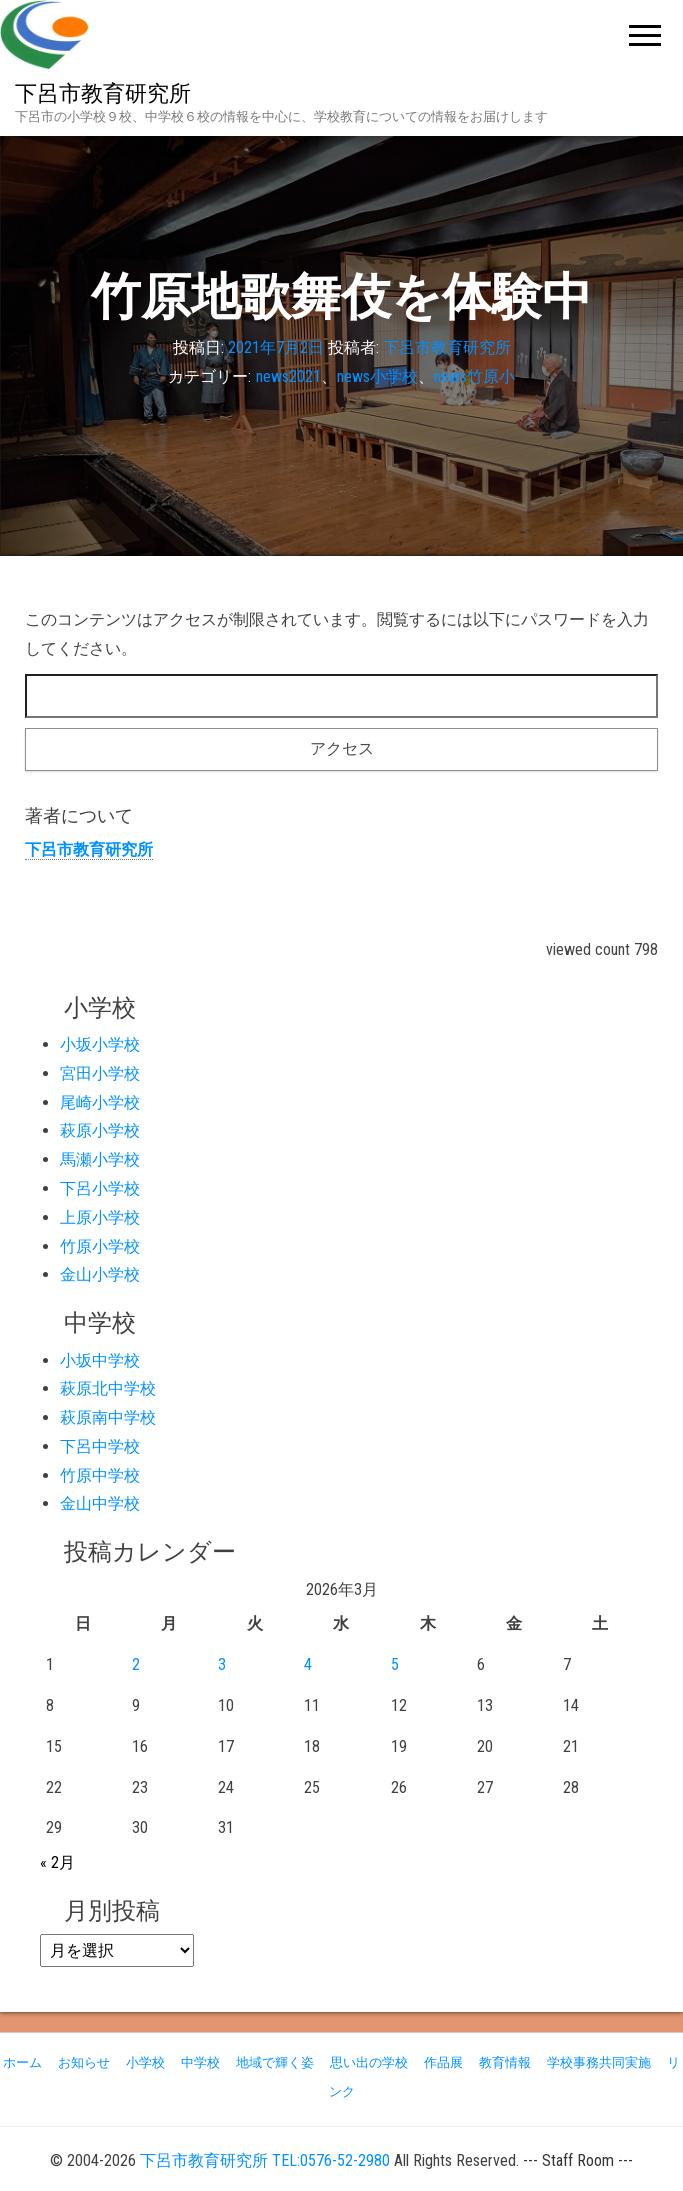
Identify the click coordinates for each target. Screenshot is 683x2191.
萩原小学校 (100, 1130)
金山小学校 (100, 1274)
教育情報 (505, 2062)
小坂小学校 (100, 1044)
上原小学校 (100, 1217)
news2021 (288, 376)
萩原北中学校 (108, 1388)
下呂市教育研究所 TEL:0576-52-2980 (265, 2160)
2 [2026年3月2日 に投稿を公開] (136, 1664)
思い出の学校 (369, 2062)
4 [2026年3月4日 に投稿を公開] (308, 1664)
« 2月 (57, 1862)
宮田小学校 (100, 1073)
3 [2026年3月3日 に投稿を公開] (222, 1664)
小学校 (145, 2062)
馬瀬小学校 (100, 1159)
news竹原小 (474, 376)
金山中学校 (100, 1503)
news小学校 (377, 376)
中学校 (200, 2062)
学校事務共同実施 (599, 2062)
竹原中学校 (100, 1475)
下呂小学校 (100, 1188)
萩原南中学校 (108, 1417)
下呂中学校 (100, 1446)
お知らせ (84, 2062)
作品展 (443, 2062)
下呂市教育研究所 (103, 93)
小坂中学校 (100, 1360)
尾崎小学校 (100, 1102)
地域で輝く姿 (275, 2062)
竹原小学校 (100, 1246)
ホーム (22, 2062)
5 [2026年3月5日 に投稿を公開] (395, 1664)
